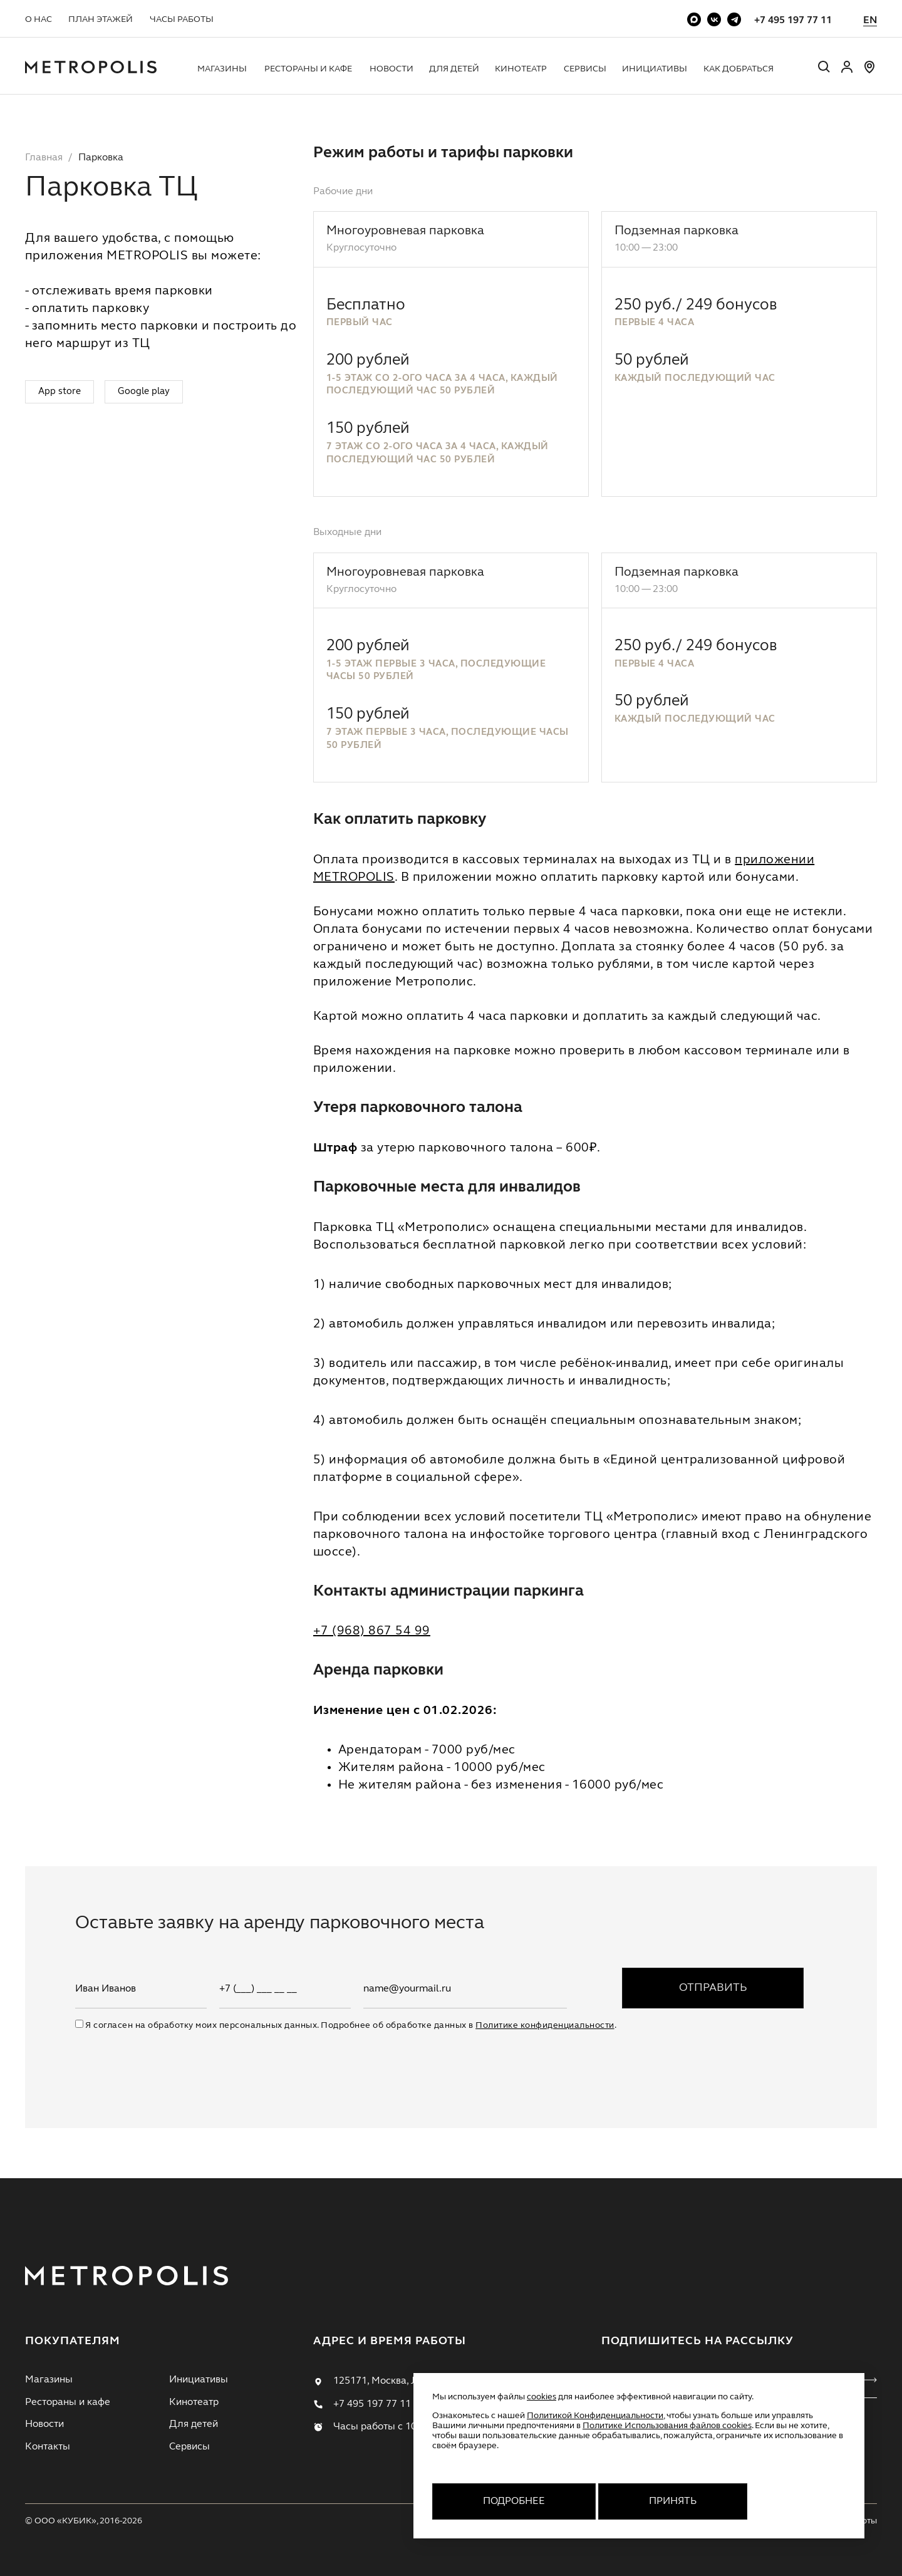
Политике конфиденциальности (544, 2025)
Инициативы (654, 69)
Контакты (47, 2447)
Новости (391, 69)
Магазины (222, 69)
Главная (44, 158)
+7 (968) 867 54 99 (371, 1631)
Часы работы (182, 19)
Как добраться (738, 69)
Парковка (100, 158)
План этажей (100, 19)
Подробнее (514, 2501)
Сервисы (585, 69)
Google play (144, 392)
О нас (38, 19)
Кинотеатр (521, 69)
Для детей (454, 69)
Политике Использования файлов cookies (667, 2425)
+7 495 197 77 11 (793, 21)
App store (59, 392)
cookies (541, 2396)
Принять (673, 2501)
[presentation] (170, 2056)
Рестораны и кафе (308, 69)
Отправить (713, 1987)
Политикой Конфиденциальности (595, 2415)
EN (870, 21)
